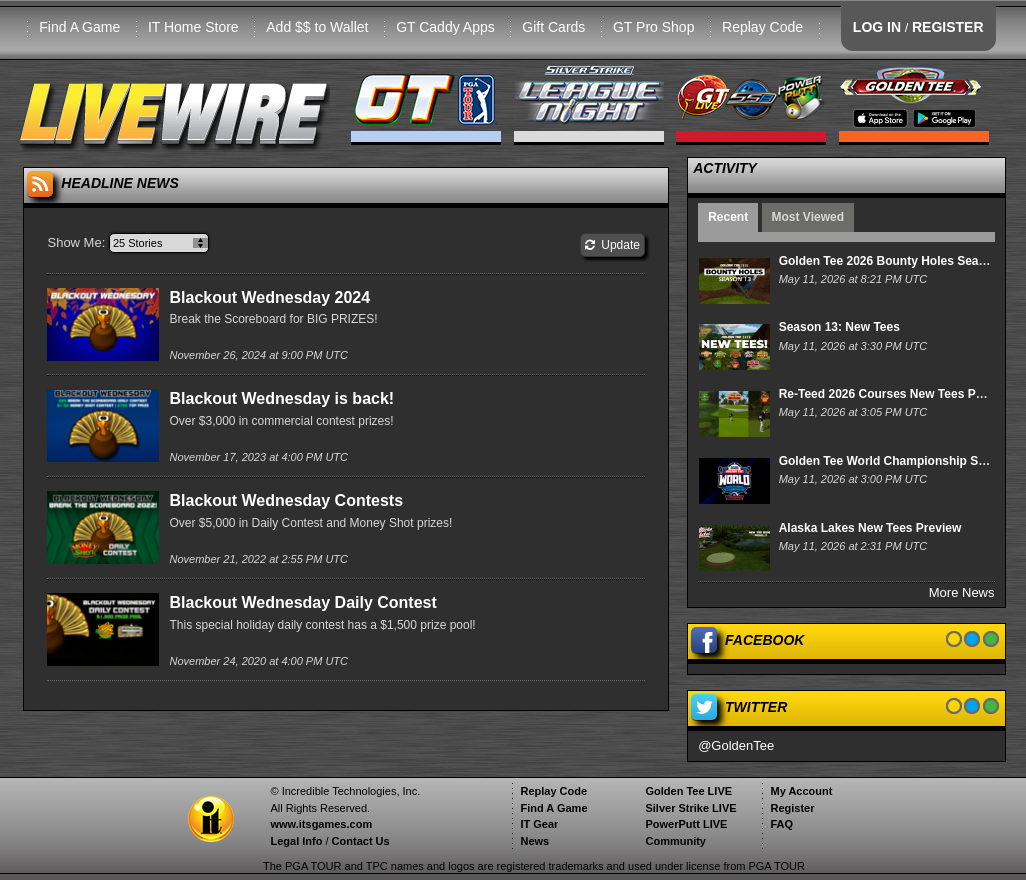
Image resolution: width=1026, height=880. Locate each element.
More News (962, 592)
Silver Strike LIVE (690, 808)
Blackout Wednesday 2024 (269, 297)
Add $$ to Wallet (317, 27)
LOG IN (877, 27)
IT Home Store (193, 27)
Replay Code (762, 27)
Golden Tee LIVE (688, 791)
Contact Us (361, 841)
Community (675, 841)
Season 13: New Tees (839, 327)
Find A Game (79, 27)
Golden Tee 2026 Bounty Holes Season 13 (898, 261)
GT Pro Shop (653, 27)
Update (612, 245)
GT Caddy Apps (445, 27)
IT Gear (539, 824)
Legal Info (296, 841)
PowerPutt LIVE (686, 824)
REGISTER (948, 27)
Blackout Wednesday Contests (286, 500)
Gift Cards (553, 27)
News (534, 841)
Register (792, 808)
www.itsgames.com (321, 824)
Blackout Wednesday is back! (281, 398)
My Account (801, 791)
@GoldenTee (736, 745)
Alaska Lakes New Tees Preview (870, 528)
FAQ (781, 824)
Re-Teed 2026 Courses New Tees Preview (896, 394)
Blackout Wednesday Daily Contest (302, 602)
